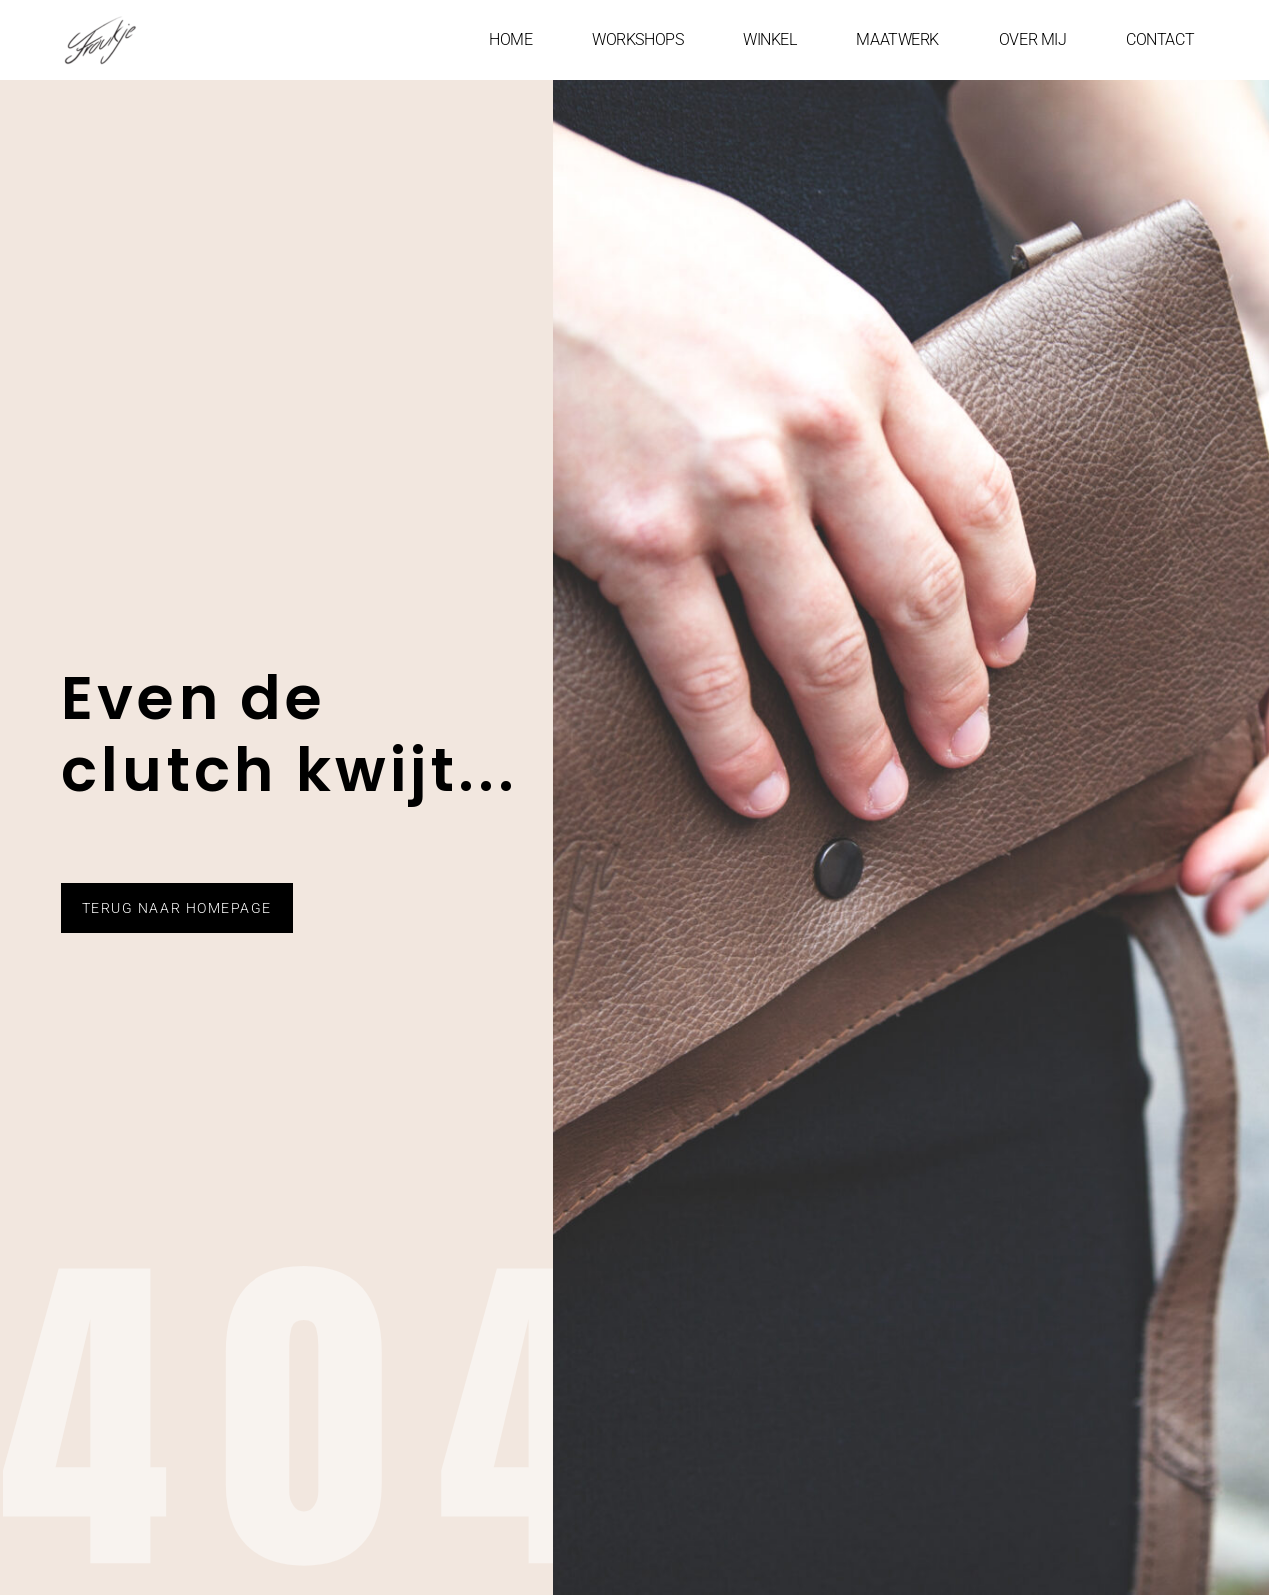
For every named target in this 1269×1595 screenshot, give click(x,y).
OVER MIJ (1032, 39)
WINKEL (769, 39)
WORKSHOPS (637, 39)
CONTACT (1160, 39)
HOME (510, 39)
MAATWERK (897, 39)
